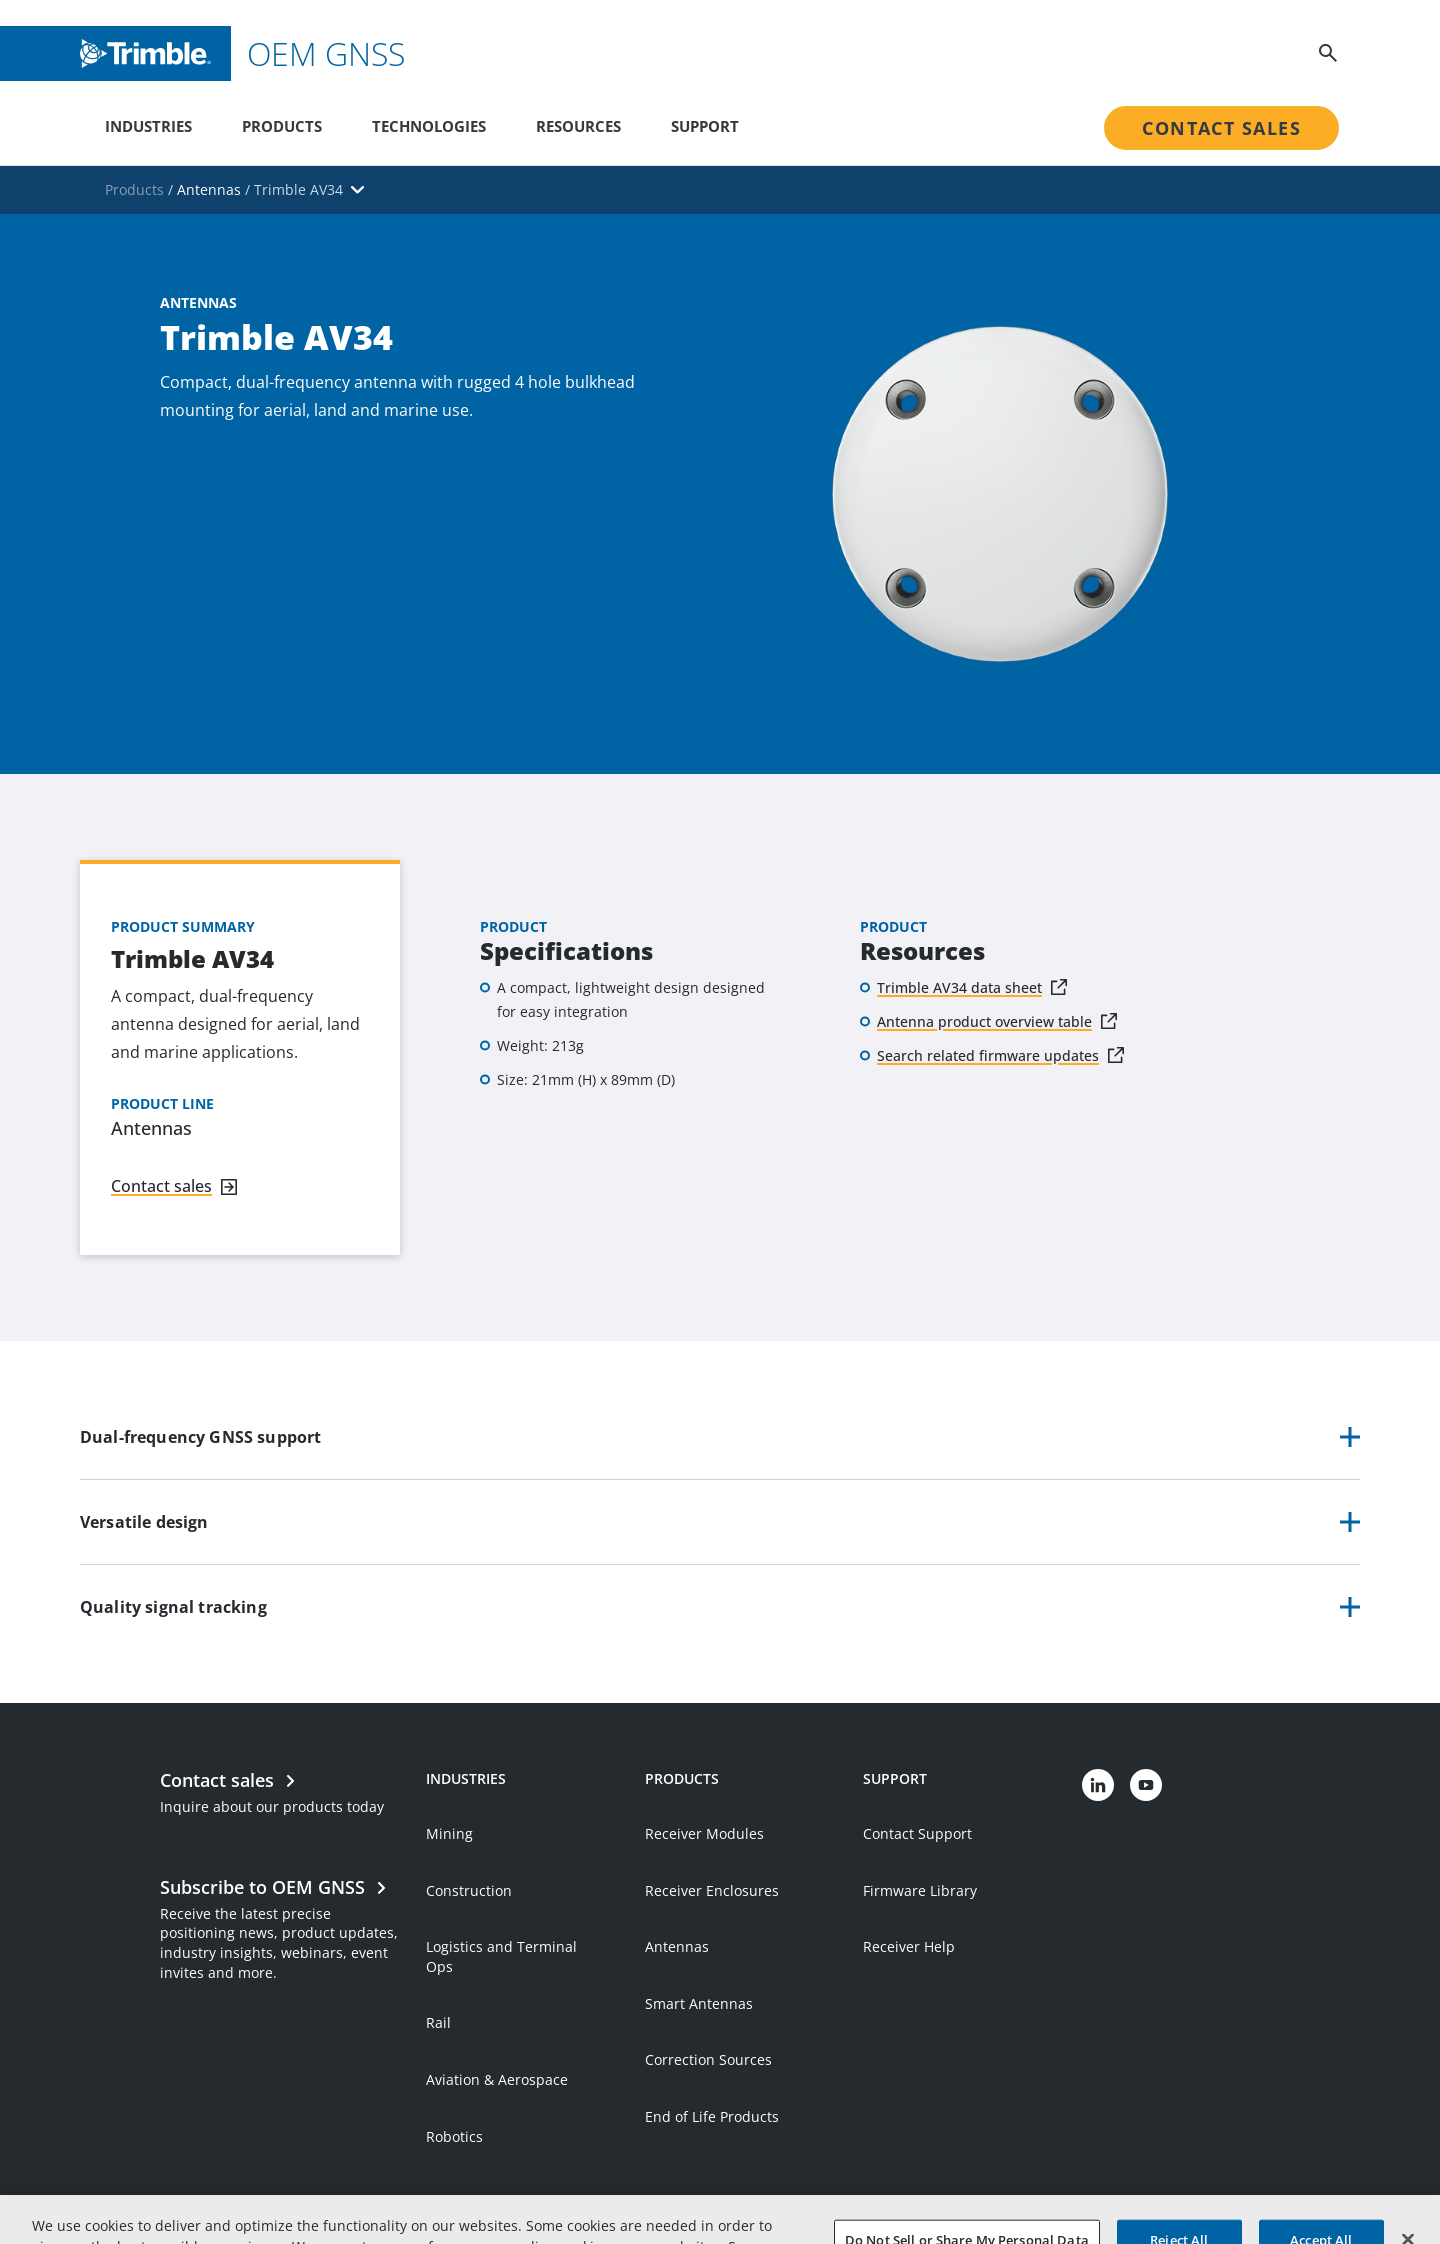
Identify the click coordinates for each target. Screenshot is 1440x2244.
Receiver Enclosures (712, 1890)
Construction (469, 1890)
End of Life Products (712, 2116)
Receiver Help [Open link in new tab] (909, 1946)
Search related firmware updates (988, 1055)
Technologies (429, 126)
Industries (148, 126)
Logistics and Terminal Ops (501, 1956)
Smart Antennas (699, 2003)
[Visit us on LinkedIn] (1098, 1785)
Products (282, 126)
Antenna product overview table (984, 1021)
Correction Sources (708, 2059)
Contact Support (917, 1833)
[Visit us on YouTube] (1146, 1785)
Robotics (454, 2136)
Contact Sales (1221, 128)
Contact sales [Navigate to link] (161, 1186)
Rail (438, 2022)
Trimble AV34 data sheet (959, 987)
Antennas (677, 1946)
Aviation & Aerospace (497, 2079)
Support (705, 126)
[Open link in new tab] (283, 1926)
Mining (449, 1833)
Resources (578, 126)
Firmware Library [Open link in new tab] (920, 1890)
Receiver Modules (704, 1833)
